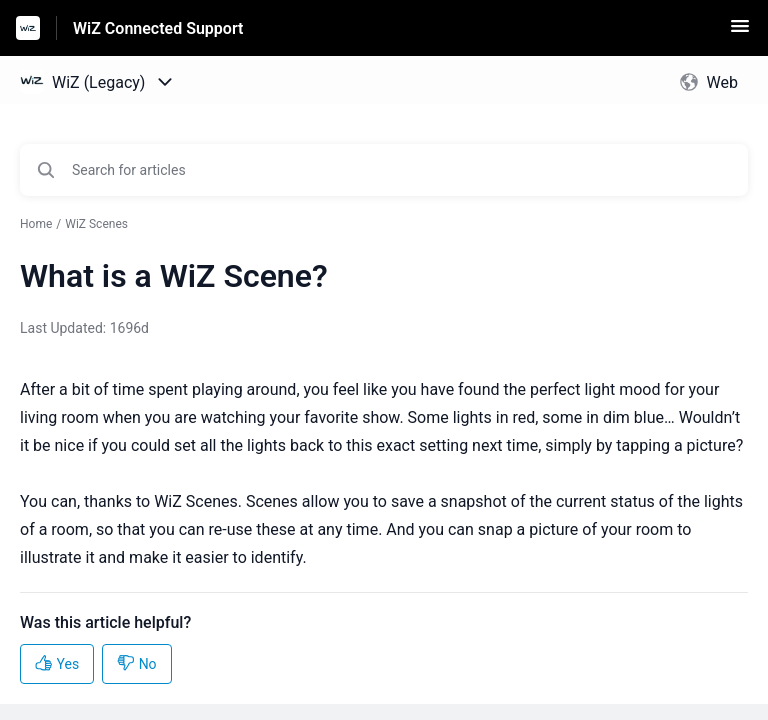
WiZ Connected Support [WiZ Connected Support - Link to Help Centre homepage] (158, 28)
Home (36, 224)
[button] (740, 32)
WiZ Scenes (96, 224)
